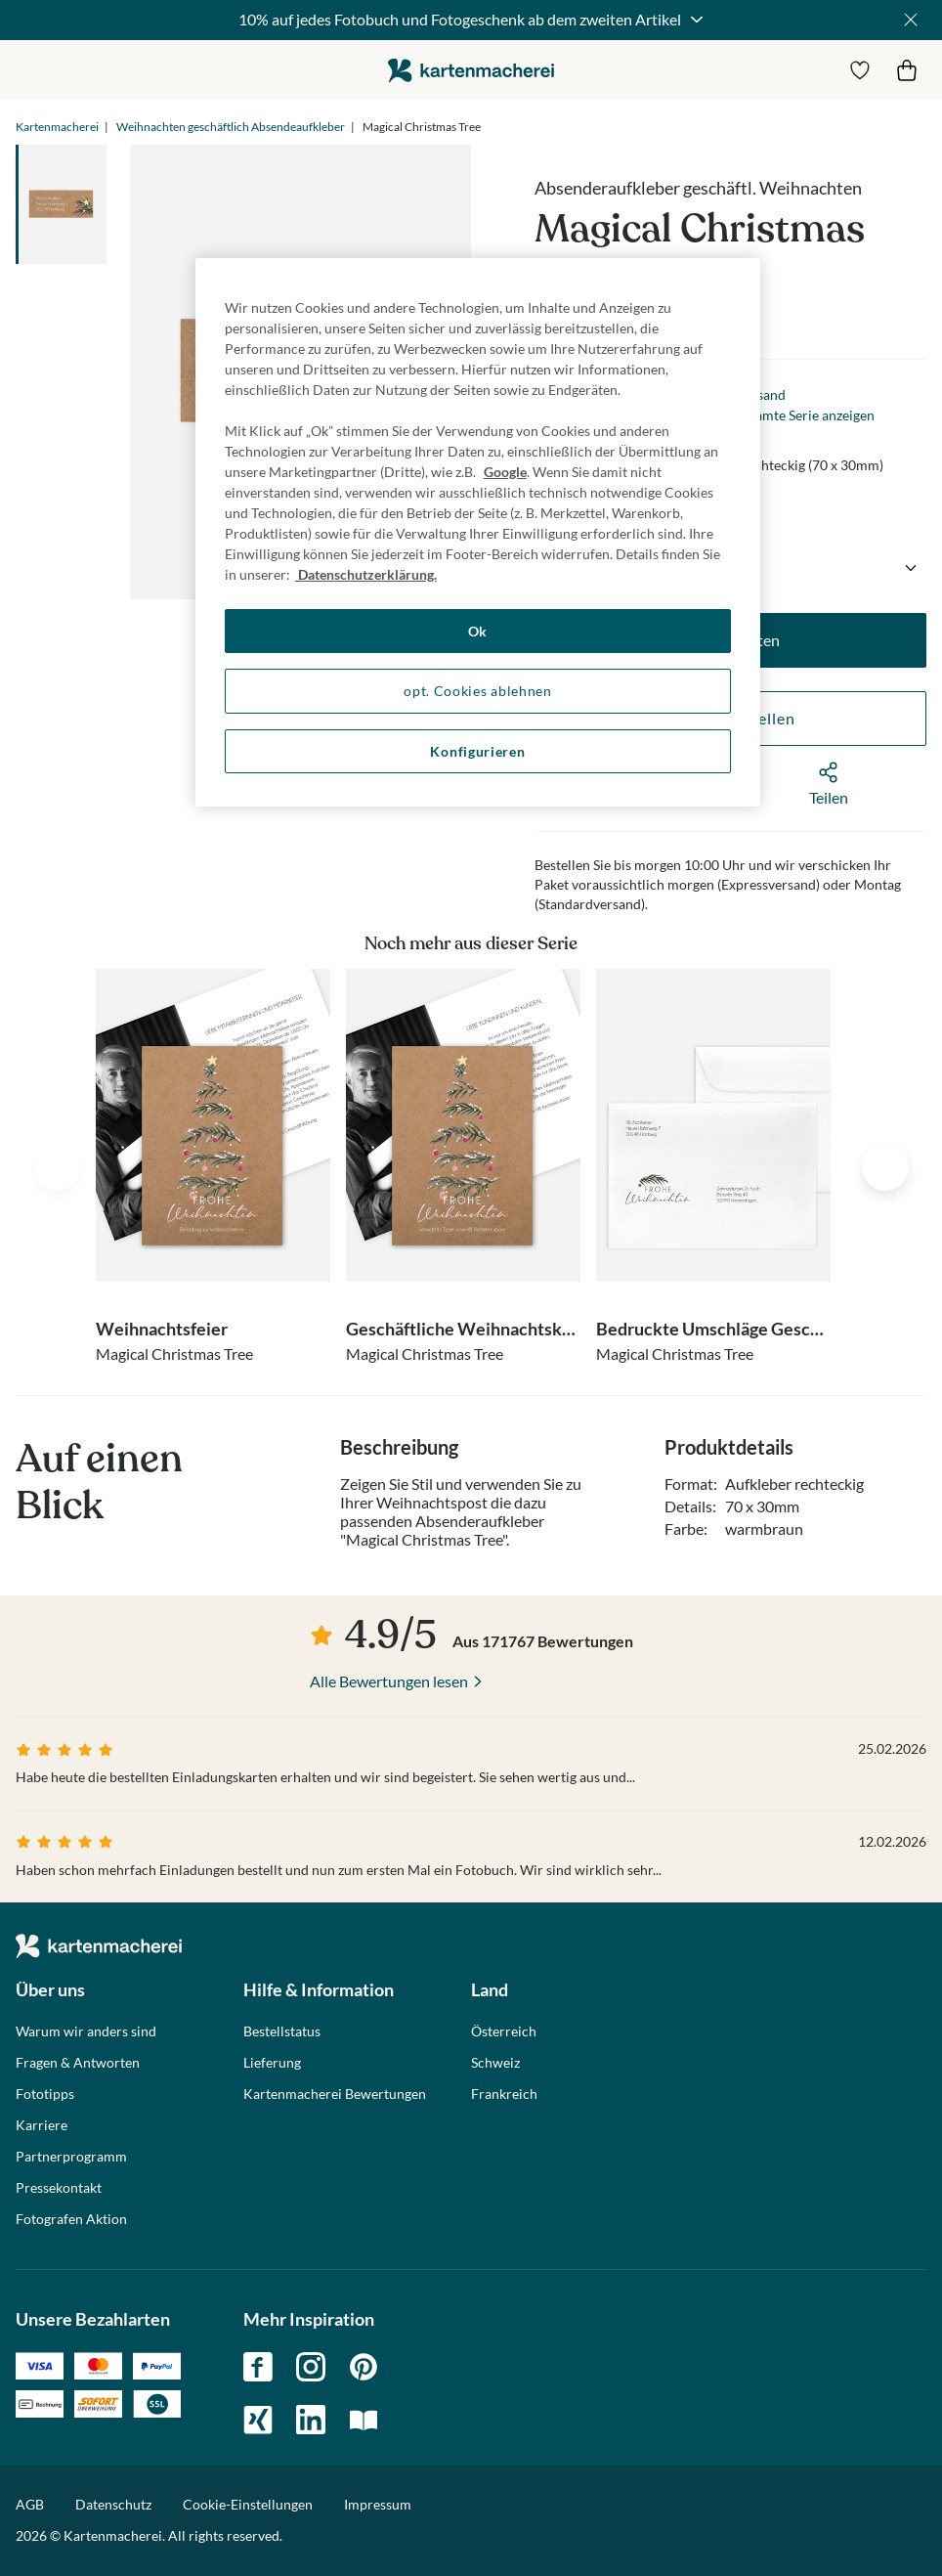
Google (505, 471)
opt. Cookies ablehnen (478, 690)
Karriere (41, 2125)
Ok (478, 631)
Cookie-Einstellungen (248, 2504)
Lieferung (272, 2063)
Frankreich (504, 2094)
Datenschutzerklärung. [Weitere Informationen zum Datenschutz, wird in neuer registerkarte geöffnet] (366, 574)
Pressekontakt (59, 2188)
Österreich (503, 2031)
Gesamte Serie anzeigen (804, 415)
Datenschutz (113, 2504)
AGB (30, 2504)
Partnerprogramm (71, 2156)
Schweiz (495, 2063)
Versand (761, 394)
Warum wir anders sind (86, 2031)
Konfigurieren (477, 751)
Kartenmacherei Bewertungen (334, 2094)
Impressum (377, 2504)
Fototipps (45, 2094)
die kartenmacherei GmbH (471, 70)
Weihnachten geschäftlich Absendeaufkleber (230, 126)
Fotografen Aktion (71, 2219)
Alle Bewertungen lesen (389, 1681)
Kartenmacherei (57, 126)
